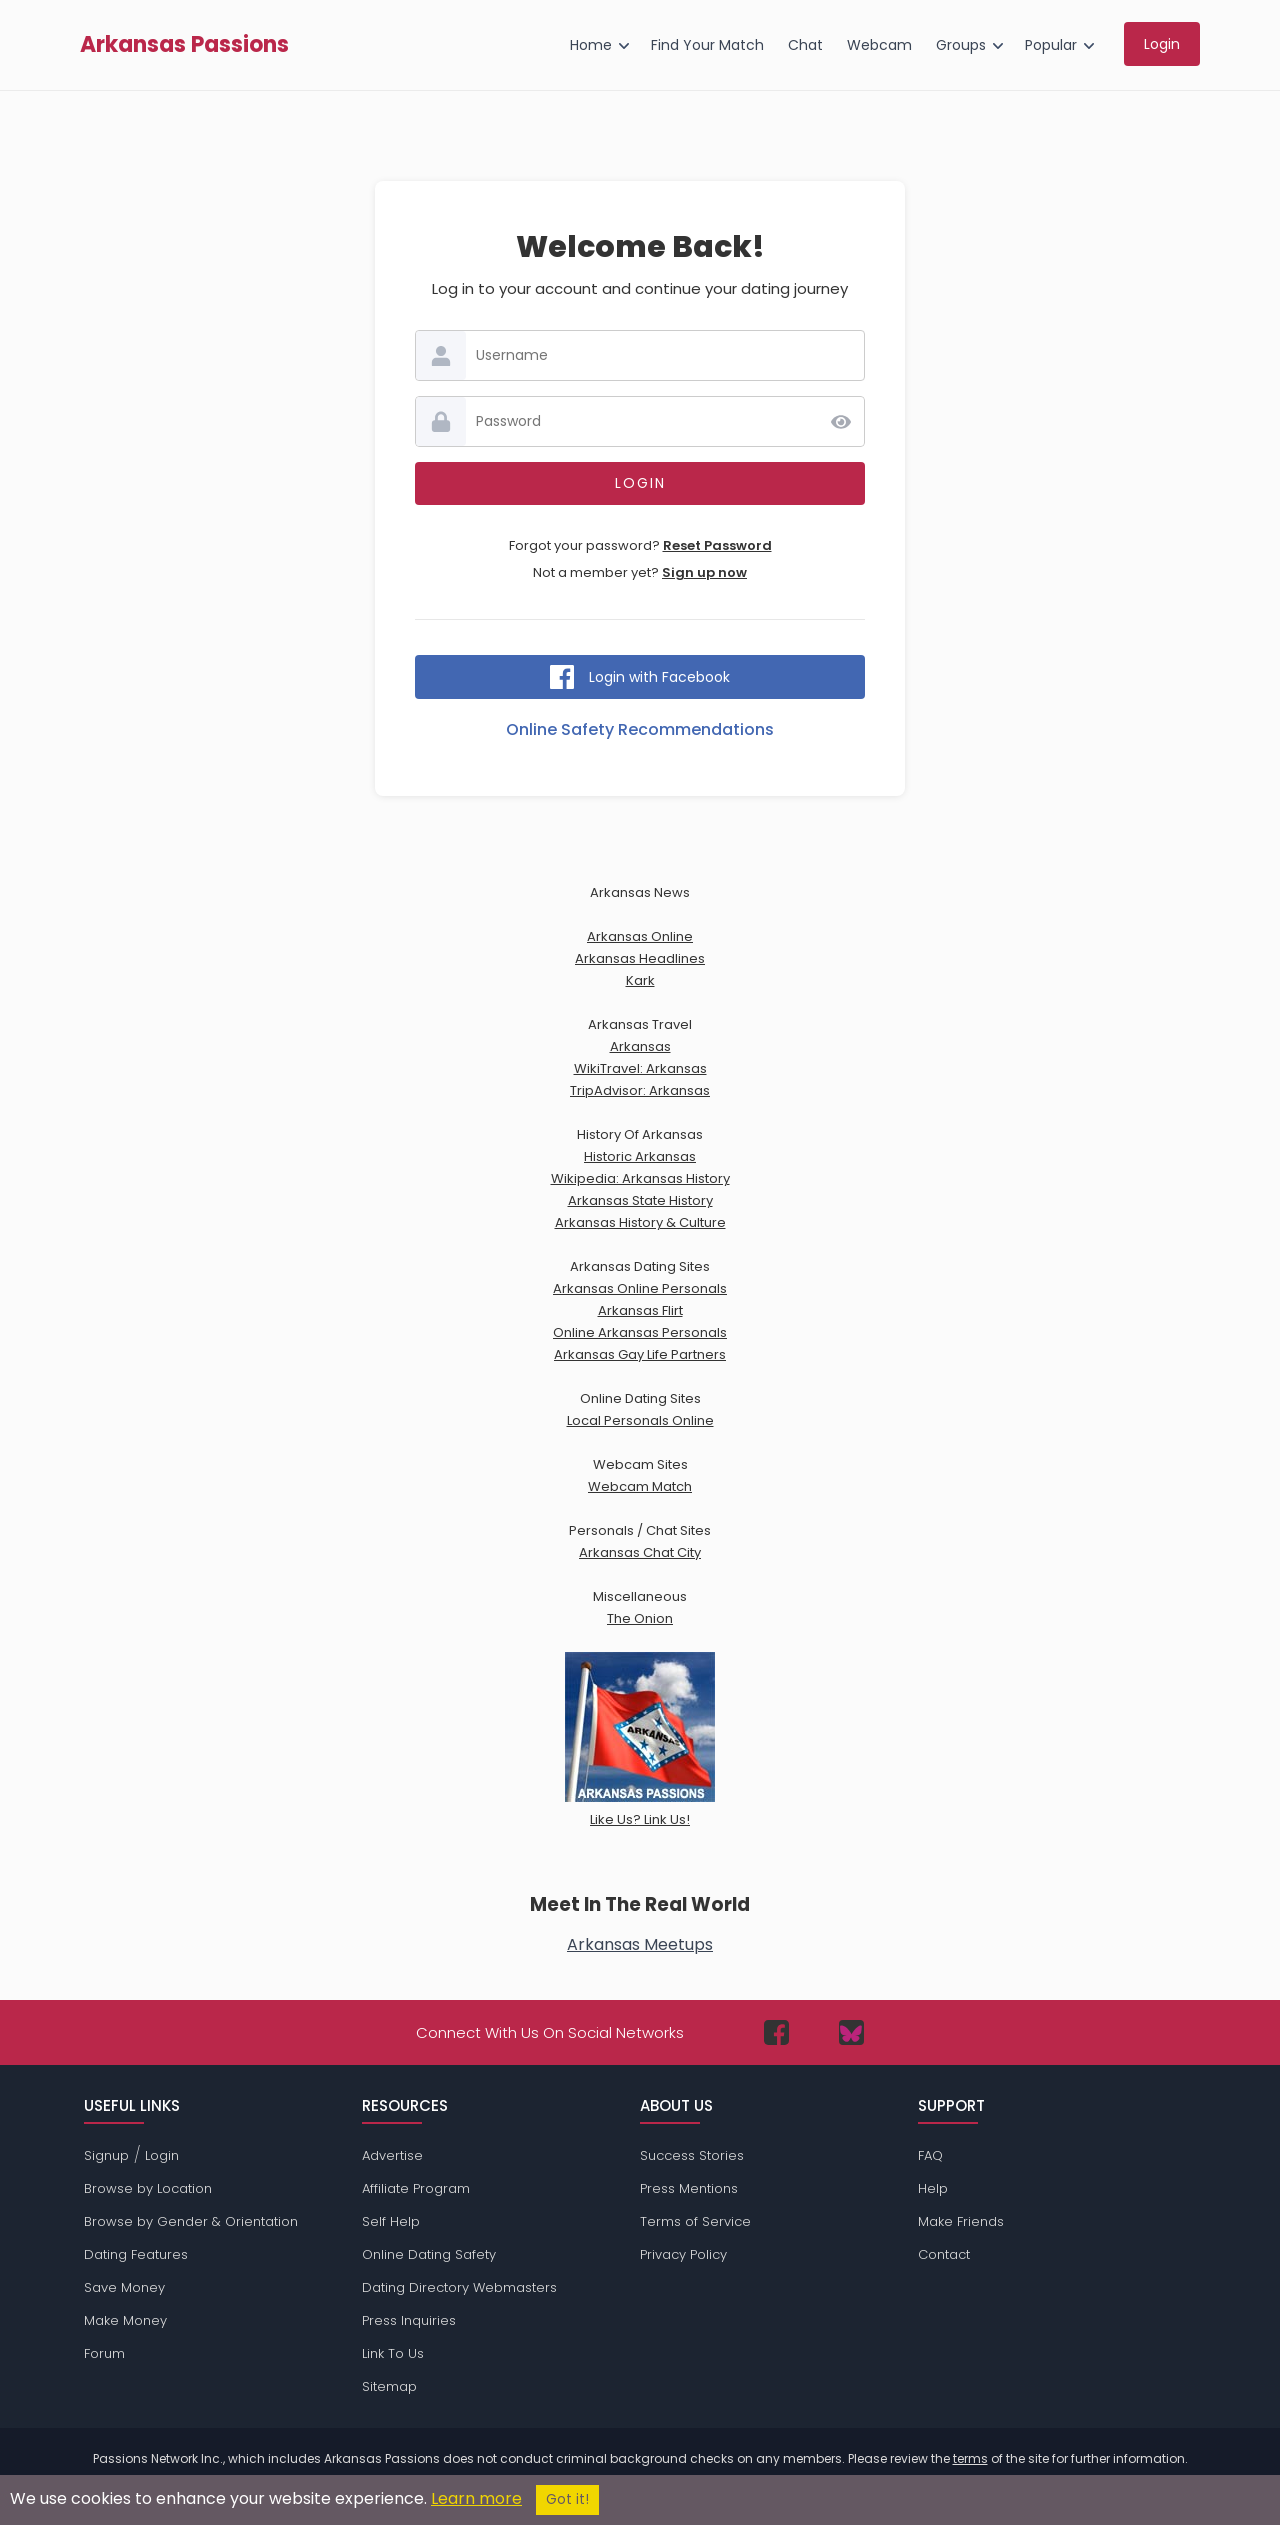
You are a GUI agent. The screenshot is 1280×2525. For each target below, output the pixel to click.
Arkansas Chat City (640, 1552)
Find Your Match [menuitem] (707, 45)
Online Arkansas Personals (640, 1332)
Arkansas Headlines (640, 958)
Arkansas (640, 1046)
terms (970, 2458)
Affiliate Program (416, 2188)
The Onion (640, 1618)
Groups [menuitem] (961, 45)
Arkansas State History (640, 1200)
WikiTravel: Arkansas (640, 1068)
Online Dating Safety (429, 2254)
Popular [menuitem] (1051, 45)
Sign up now (704, 572)
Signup (106, 2155)
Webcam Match (640, 1486)
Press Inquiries (409, 2320)
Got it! (567, 2499)
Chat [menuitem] (805, 45)
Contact (944, 2254)
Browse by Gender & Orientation (191, 2221)
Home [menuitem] (591, 45)
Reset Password (717, 545)
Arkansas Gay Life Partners (640, 1354)
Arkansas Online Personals (640, 1288)
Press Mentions (689, 2188)
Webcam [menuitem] (879, 45)
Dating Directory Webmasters (459, 2287)
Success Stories (692, 2155)
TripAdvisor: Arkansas (640, 1090)
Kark (640, 980)
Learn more (476, 2498)
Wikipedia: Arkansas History (640, 1178)
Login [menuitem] (1162, 44)
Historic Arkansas (640, 1156)
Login (162, 2155)
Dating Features (136, 2254)
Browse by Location (148, 2188)
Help (933, 2188)
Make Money (125, 2320)
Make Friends (961, 2221)
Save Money (124, 2287)
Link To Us (393, 2353)
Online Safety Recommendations (640, 729)
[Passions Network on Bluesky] (851, 2032)
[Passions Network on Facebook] (776, 2032)
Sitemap (389, 2386)
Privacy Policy (683, 2254)
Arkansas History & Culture (640, 1222)
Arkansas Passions (184, 45)
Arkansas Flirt (640, 1310)
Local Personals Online (640, 1420)
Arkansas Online (640, 936)
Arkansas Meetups (640, 1944)
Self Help (391, 2221)
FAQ (930, 2155)
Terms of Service (695, 2221)
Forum (104, 2353)
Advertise (392, 2155)
